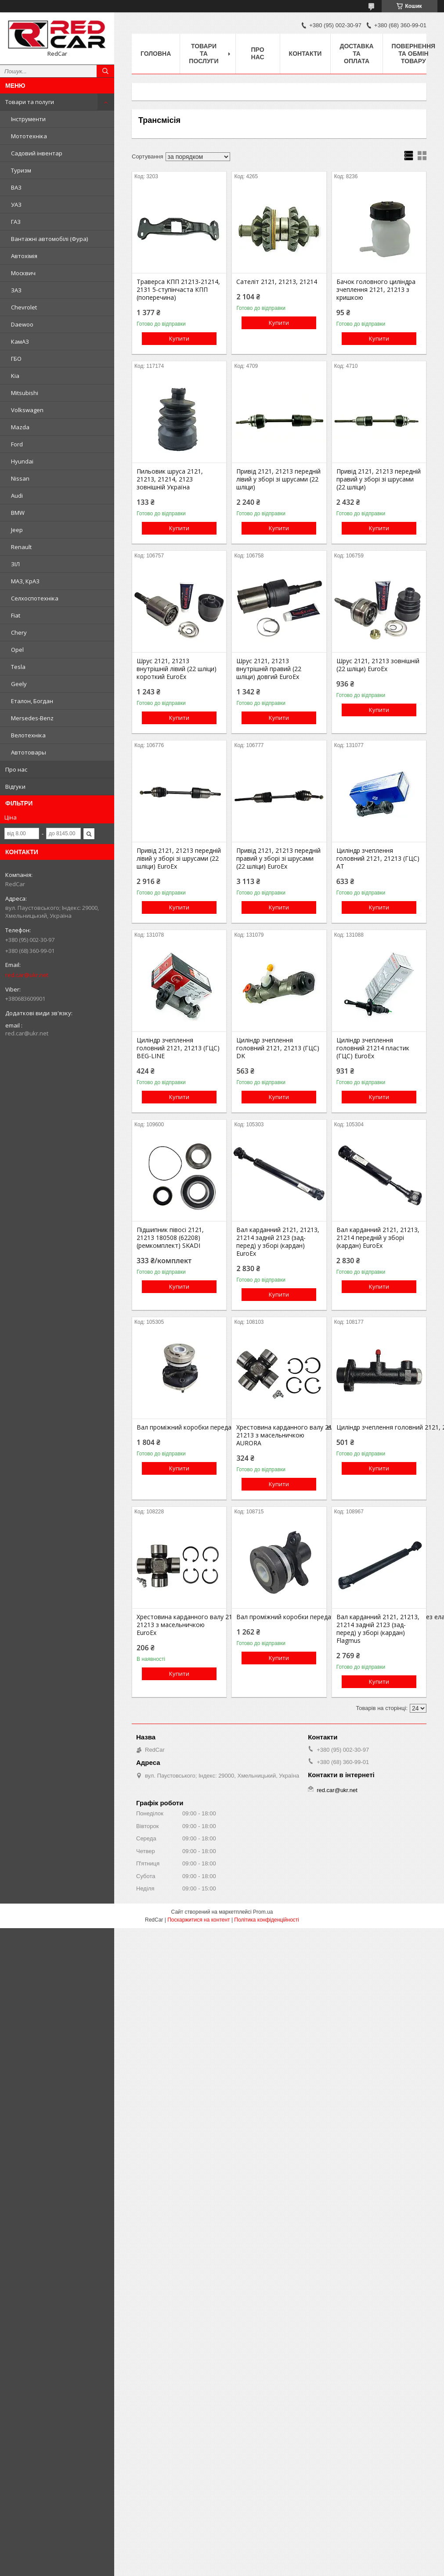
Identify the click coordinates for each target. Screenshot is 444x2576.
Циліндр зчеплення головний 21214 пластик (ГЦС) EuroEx (372, 1048)
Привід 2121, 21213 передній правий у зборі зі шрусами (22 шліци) (378, 479)
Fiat (15, 615)
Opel (17, 650)
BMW (18, 513)
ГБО (16, 359)
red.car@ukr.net (26, 975)
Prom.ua (263, 1912)
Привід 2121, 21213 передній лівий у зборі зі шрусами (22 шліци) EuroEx (179, 858)
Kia (15, 376)
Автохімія (24, 256)
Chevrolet (24, 307)
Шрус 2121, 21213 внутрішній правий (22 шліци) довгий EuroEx (268, 669)
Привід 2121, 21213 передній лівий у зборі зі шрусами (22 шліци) (278, 479)
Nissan (20, 478)
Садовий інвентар (36, 153)
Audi (17, 495)
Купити (179, 338)
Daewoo (22, 324)
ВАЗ (16, 187)
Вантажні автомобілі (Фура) (49, 239)
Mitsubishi (24, 393)
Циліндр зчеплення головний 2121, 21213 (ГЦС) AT (377, 858)
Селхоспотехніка (34, 598)
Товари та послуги (203, 54)
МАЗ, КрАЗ (25, 581)
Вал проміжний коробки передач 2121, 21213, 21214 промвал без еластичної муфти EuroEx (278, 1617)
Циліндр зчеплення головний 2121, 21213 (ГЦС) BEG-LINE (178, 1048)
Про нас (16, 769)
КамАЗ (20, 341)
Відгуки (15, 786)
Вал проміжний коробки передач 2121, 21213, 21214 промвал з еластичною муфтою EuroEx (179, 1427)
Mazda (20, 427)
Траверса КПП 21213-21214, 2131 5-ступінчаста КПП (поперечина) (178, 290)
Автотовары (28, 752)
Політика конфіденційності (266, 1920)
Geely (19, 684)
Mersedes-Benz (32, 718)
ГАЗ (16, 222)
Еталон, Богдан (32, 701)
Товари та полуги (29, 102)
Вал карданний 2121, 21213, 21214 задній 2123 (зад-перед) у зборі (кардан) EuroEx (277, 1241)
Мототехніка (29, 136)
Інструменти (28, 119)
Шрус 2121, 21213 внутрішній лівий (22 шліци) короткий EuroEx (177, 669)
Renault (21, 547)
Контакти (305, 53)
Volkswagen (27, 410)
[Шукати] (105, 71)
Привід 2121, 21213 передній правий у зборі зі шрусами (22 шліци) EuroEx (278, 858)
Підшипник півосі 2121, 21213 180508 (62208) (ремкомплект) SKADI (170, 1238)
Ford (17, 444)
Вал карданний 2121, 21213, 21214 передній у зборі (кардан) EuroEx (377, 1238)
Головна (156, 53)
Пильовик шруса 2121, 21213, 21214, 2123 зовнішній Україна (170, 479)
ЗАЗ (16, 290)
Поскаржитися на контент (198, 1920)
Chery (19, 632)
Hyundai (22, 461)
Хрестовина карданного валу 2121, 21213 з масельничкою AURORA (278, 1435)
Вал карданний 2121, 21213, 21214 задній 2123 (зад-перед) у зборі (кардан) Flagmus (377, 1629)
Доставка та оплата (356, 54)
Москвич (23, 273)
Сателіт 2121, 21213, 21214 (276, 282)
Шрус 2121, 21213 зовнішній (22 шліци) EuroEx (377, 665)
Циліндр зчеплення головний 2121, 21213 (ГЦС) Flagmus (379, 1427)
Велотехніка (28, 735)
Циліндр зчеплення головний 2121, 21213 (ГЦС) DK (277, 1048)
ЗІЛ (15, 564)
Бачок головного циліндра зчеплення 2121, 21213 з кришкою (375, 290)
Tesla (18, 667)
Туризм (21, 170)
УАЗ (16, 204)
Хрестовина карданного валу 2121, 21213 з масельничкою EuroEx (179, 1625)
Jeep (17, 530)
